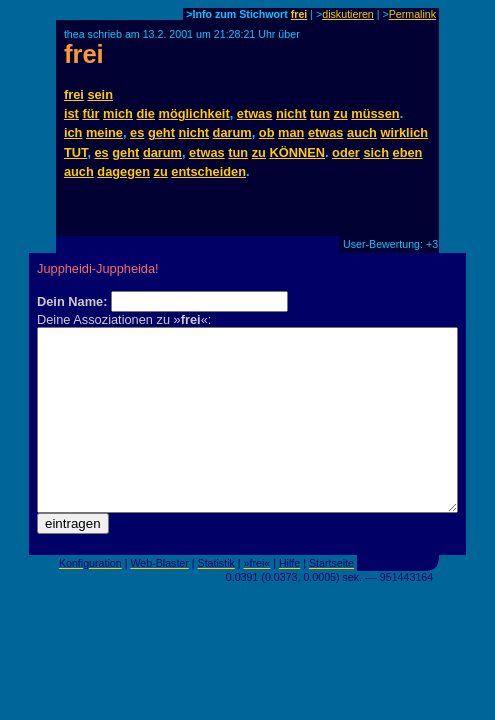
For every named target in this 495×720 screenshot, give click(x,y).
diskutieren (348, 14)
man (291, 132)
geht (161, 132)
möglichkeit (194, 113)
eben (408, 152)
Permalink (412, 14)
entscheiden (208, 171)
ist (71, 113)
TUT (75, 152)
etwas (255, 113)
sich (376, 152)
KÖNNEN (297, 152)
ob (267, 132)
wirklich (405, 132)
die (145, 113)
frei (299, 14)
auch (362, 132)
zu (341, 113)
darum (232, 132)
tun (320, 113)
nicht (291, 113)
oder (346, 152)
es (137, 132)
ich (73, 132)
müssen (375, 113)
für (90, 113)
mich (118, 113)
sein (100, 94)
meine (104, 132)
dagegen (123, 171)
